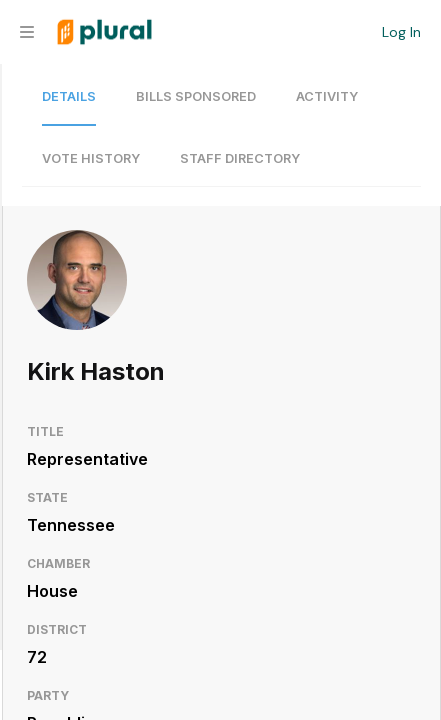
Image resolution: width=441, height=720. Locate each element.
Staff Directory (240, 158)
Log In (401, 32)
